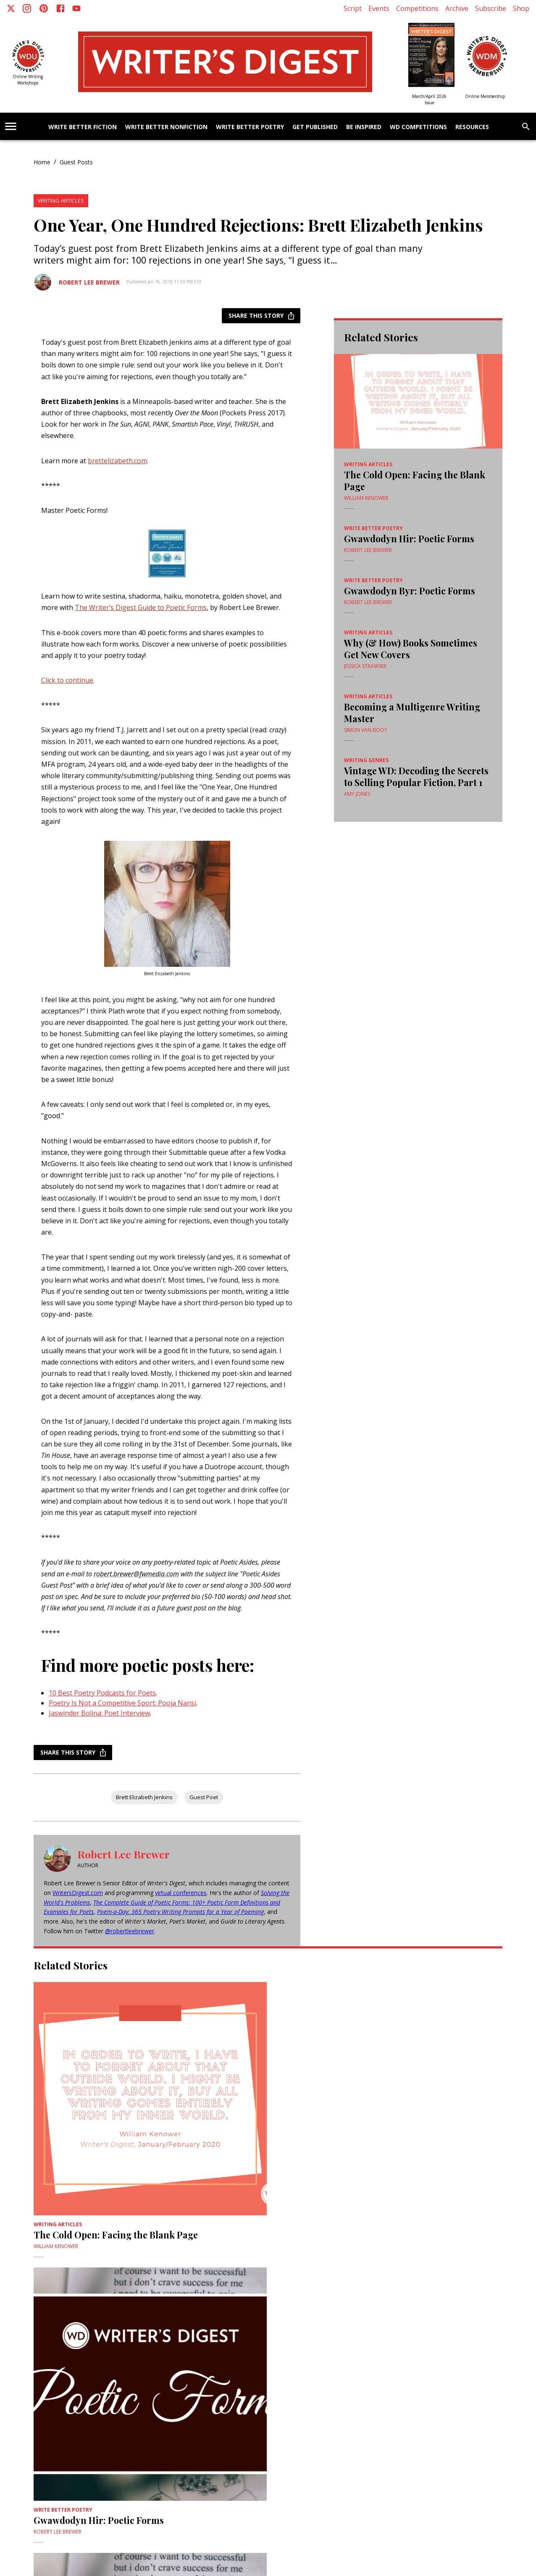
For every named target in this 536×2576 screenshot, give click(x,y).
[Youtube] (76, 8)
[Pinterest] (44, 8)
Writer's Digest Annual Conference (135, 2429)
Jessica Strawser (365, 666)
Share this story (261, 316)
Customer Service (387, 2429)
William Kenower (366, 497)
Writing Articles (61, 200)
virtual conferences (181, 1893)
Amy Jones (357, 793)
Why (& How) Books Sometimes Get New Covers (410, 648)
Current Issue (346, 2429)
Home (42, 162)
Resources (472, 127)
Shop (521, 8)
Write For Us (85, 2436)
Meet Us (113, 2436)
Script (353, 8)
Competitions (417, 8)
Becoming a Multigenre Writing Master (412, 712)
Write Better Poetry (250, 127)
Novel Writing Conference (58, 2429)
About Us (36, 2422)
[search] (526, 126)
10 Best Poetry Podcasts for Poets (102, 1692)
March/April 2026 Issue (429, 99)
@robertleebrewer (129, 1931)
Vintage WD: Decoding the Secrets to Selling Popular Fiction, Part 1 (416, 776)
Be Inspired (364, 127)
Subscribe (490, 8)
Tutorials (349, 2422)
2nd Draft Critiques (286, 2422)
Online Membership (485, 96)
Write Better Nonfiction (166, 127)
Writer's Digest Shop (423, 2422)
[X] (11, 8)
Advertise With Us (46, 2436)
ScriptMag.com (200, 2422)
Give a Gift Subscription (244, 2429)
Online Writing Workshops (28, 80)
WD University (380, 2422)
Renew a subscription (437, 2429)
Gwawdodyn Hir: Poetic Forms (409, 538)
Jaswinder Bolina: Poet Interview (99, 1713)
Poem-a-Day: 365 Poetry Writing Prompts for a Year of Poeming (180, 1912)
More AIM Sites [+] (268, 2478)
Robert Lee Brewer (89, 282)
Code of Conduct (191, 2436)
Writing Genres (366, 760)
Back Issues (312, 2429)
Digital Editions (240, 2422)
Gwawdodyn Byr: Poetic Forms (409, 590)
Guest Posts (76, 162)
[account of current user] (10, 126)
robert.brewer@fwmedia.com (136, 1573)
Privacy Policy (110, 2422)
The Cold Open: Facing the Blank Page (414, 480)
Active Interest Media (154, 2422)
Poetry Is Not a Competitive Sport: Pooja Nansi (122, 1703)
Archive (456, 8)
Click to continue (67, 680)
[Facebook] (60, 8)
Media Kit (285, 2429)
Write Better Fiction (82, 127)
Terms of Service (70, 2422)
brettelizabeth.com (117, 460)
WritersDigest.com (78, 1893)
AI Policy (157, 2436)
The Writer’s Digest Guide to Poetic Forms (141, 607)
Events (378, 8)
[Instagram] (27, 8)
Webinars (323, 2422)
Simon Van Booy (365, 730)
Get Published (315, 127)
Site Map (134, 2436)
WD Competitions (418, 127)
